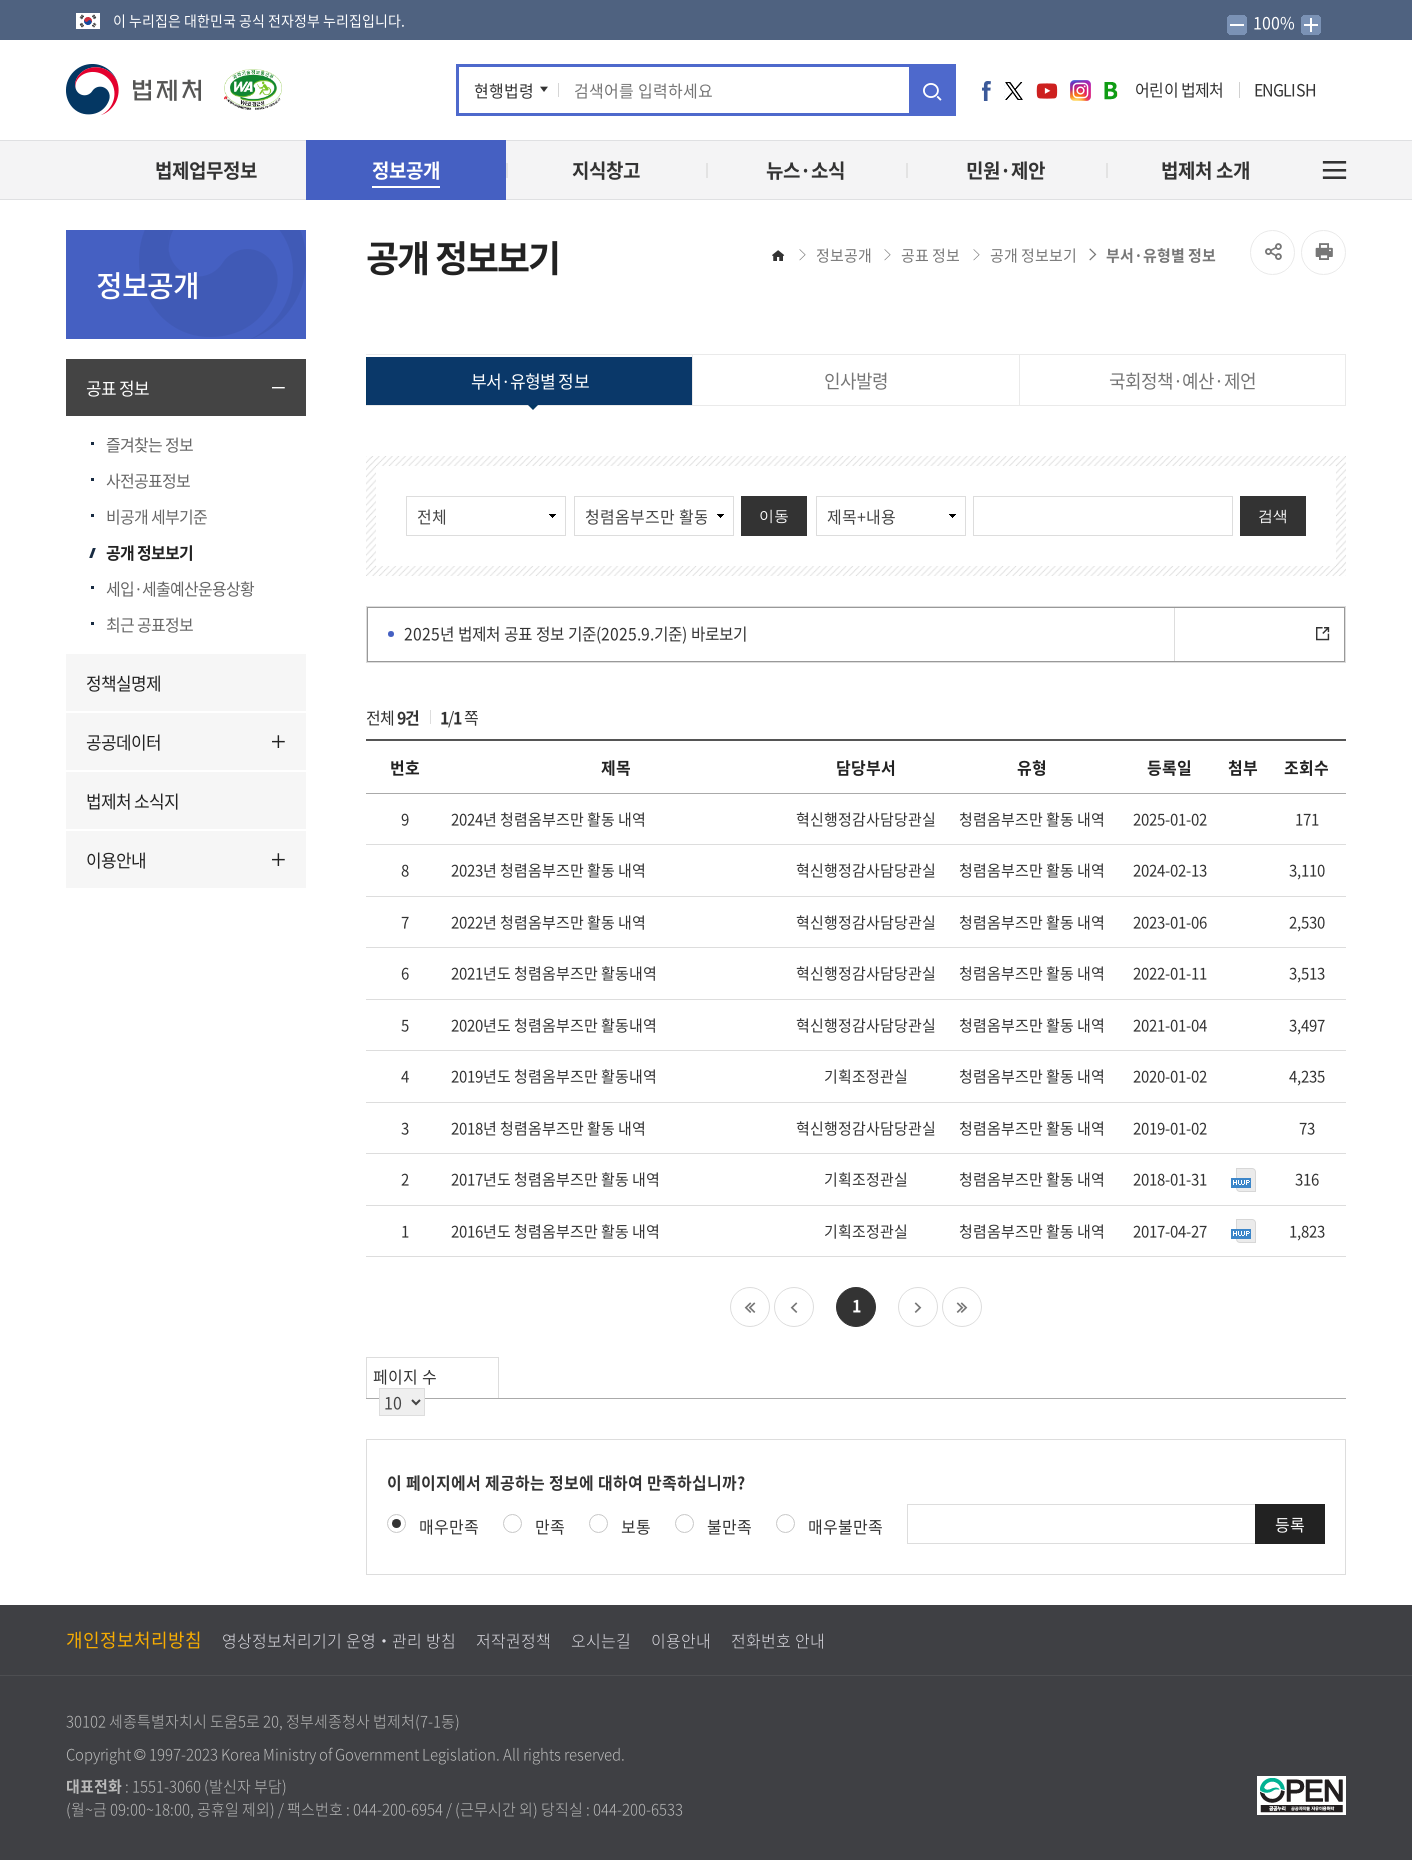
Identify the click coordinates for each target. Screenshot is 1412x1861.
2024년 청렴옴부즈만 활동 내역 (548, 819)
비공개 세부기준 (156, 516)
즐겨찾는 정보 (149, 444)
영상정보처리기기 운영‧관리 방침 (339, 1641)
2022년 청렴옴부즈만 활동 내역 (548, 922)
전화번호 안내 (778, 1641)
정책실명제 (123, 682)
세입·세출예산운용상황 (180, 588)
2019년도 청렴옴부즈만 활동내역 (554, 1077)
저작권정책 (513, 1641)
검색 (1273, 515)
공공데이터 (123, 741)
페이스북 (986, 90)
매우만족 (449, 1527)
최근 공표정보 (149, 624)
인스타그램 (1080, 90)
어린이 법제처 (1179, 89)
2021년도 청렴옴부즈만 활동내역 (554, 974)
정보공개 (844, 255)
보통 (636, 1527)
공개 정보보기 (149, 552)
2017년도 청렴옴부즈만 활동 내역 (555, 1180)
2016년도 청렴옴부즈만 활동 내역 (555, 1231)
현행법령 (504, 90)
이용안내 (116, 859)
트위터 (1014, 90)
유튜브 (1047, 90)
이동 (774, 515)
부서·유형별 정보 (1161, 255)
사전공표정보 (148, 480)
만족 (550, 1527)
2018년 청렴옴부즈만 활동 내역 (548, 1128)
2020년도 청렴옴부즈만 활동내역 (554, 1025)
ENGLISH (1285, 89)
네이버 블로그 (1110, 90)
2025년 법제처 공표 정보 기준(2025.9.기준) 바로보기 (874, 634)
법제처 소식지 (132, 800)
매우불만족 (845, 1527)
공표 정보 (117, 387)
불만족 (729, 1527)
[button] (135, 89)
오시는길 (601, 1641)
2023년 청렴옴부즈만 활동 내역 (548, 871)
